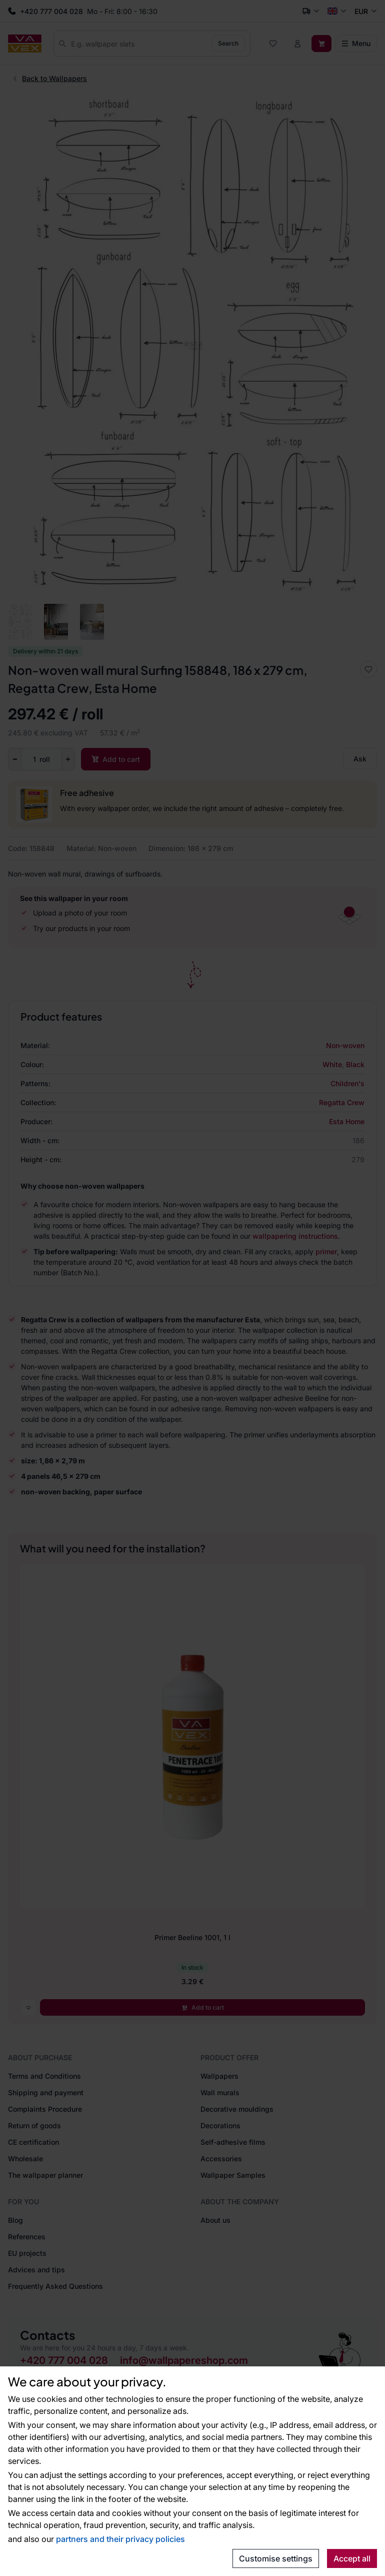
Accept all (352, 2558)
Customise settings (275, 2558)
